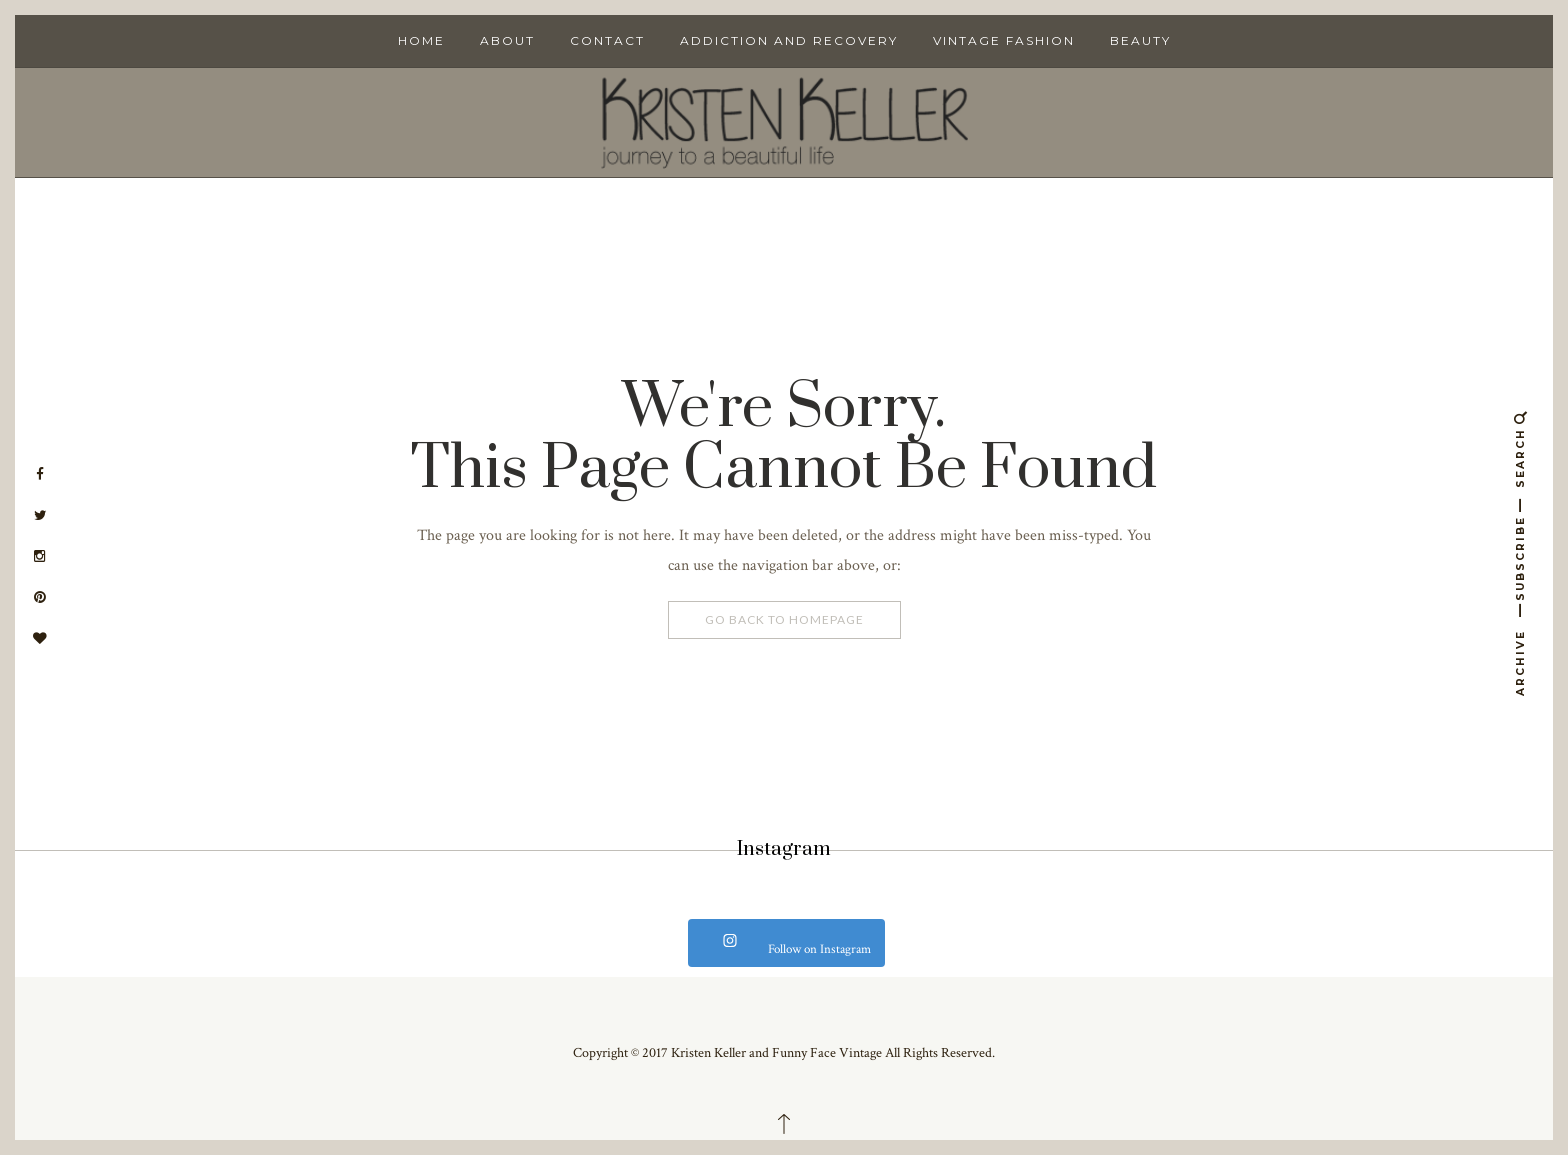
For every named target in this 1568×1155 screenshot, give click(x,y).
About (507, 40)
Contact (607, 40)
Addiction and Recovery (789, 40)
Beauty (1140, 40)
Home (421, 40)
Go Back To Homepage (784, 619)
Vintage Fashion (1004, 40)
